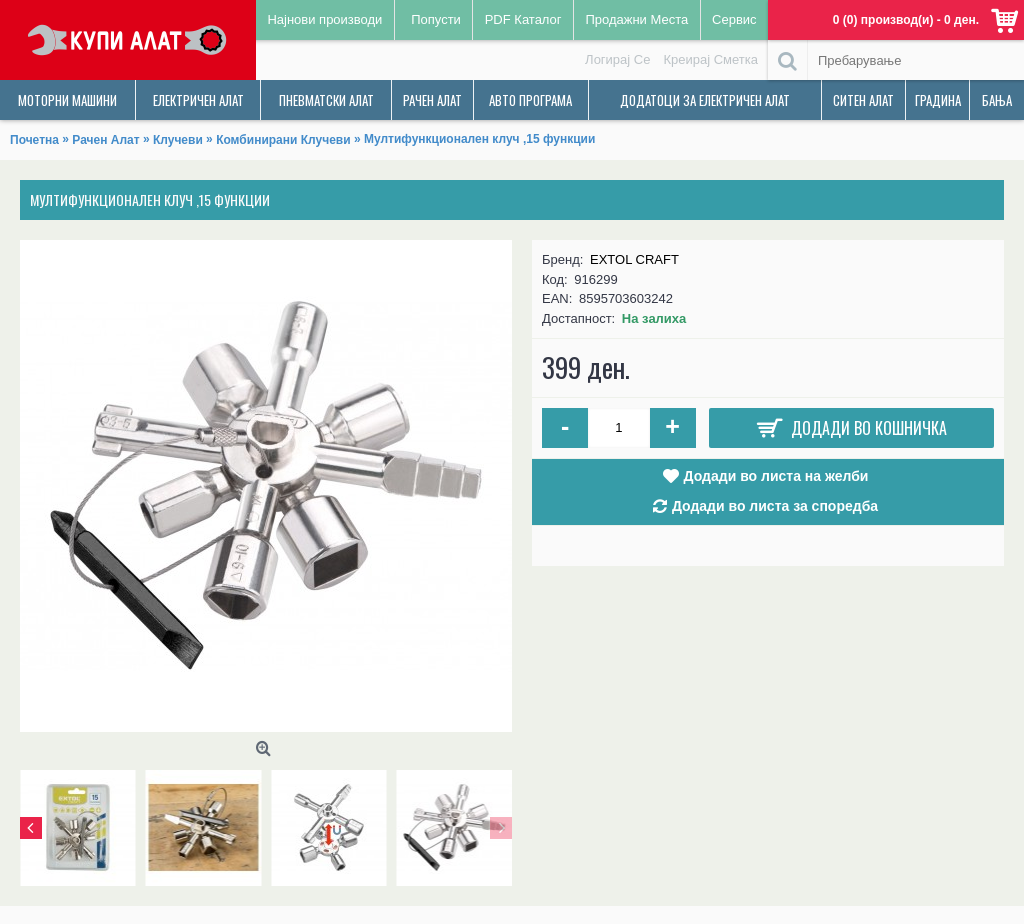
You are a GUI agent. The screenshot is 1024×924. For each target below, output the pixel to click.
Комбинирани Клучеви (283, 140)
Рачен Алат (105, 140)
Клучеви (178, 140)
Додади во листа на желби (776, 476)
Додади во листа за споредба (775, 506)
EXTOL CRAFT (634, 259)
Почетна (34, 140)
